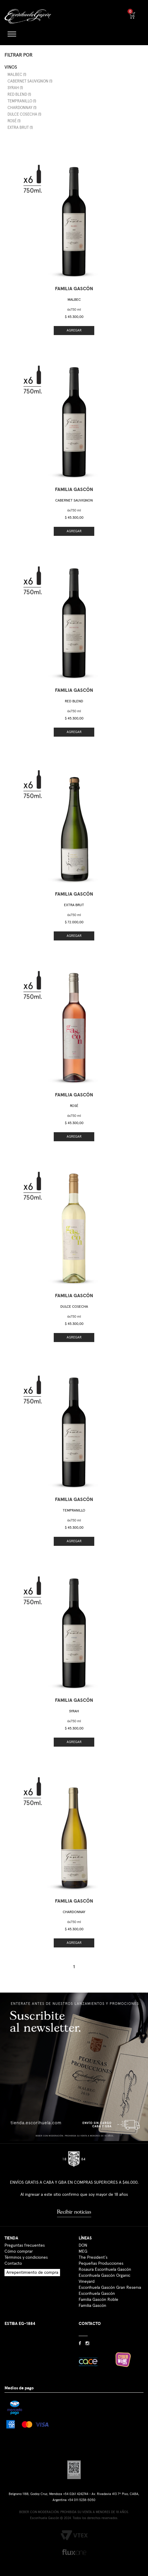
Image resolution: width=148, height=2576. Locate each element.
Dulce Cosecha (74, 1307)
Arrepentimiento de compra (32, 2272)
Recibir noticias (74, 2212)
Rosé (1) (14, 121)
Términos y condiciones (26, 2257)
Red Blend (74, 701)
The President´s (93, 2257)
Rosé (74, 1106)
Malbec (74, 300)
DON (83, 2245)
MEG (83, 2251)
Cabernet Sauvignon (74, 500)
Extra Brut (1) (20, 128)
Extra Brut (74, 905)
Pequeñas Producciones (101, 2263)
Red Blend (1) (19, 95)
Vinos (11, 67)
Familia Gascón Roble (98, 2300)
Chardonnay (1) (22, 108)
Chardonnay (74, 1912)
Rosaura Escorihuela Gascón (105, 2269)
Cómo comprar (19, 2251)
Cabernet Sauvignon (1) (30, 81)
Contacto (13, 2263)
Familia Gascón (92, 2306)
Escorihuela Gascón (97, 2294)
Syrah (74, 1711)
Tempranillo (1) (22, 101)
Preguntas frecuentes (25, 2245)
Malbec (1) (17, 75)
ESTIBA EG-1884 (20, 2323)
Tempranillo (74, 1510)
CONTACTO (90, 2323)
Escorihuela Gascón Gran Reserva (110, 2287)
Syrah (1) (15, 88)
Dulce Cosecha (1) (24, 115)
